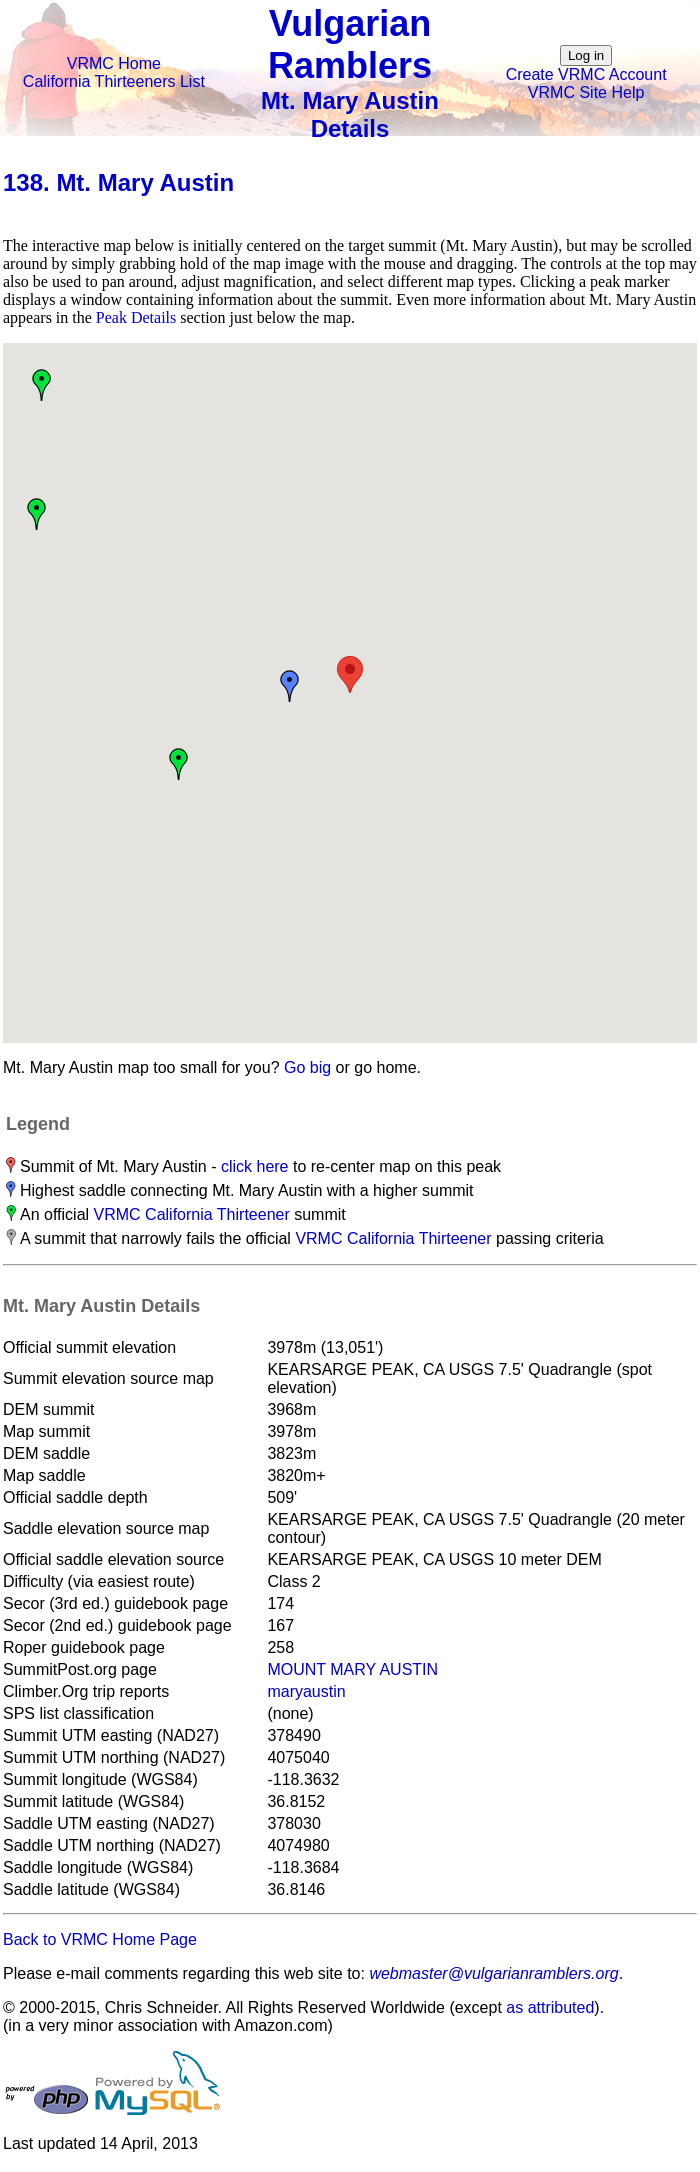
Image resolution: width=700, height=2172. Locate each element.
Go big (307, 1067)
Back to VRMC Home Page (100, 1939)
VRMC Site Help (586, 92)
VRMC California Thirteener (192, 1214)
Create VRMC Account (586, 74)
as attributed (550, 2007)
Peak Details (136, 317)
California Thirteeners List (114, 81)
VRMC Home (114, 63)
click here (255, 1166)
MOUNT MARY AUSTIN (352, 1669)
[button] (350, 674)
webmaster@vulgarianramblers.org (493, 1973)
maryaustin (306, 1691)
